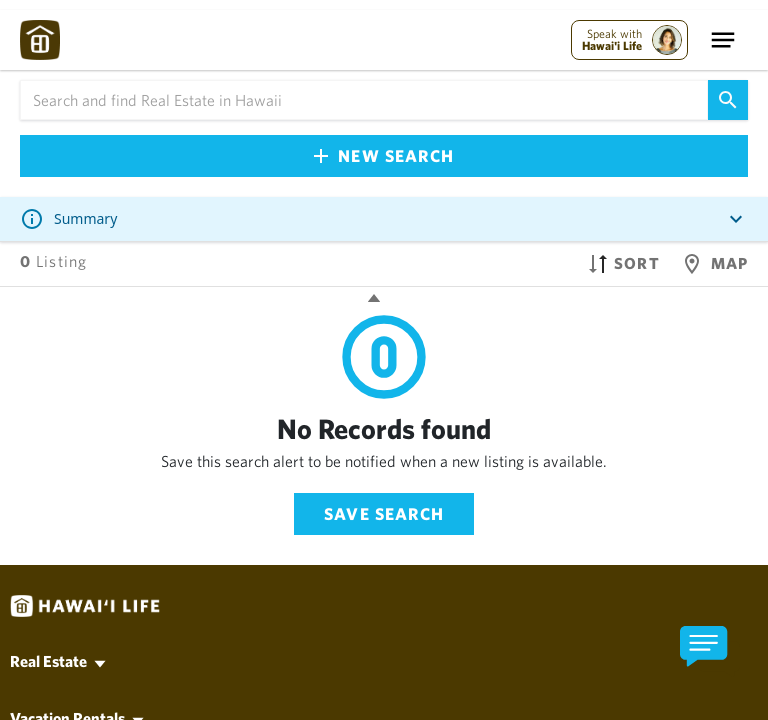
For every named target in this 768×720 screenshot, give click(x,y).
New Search (384, 155)
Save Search (384, 513)
